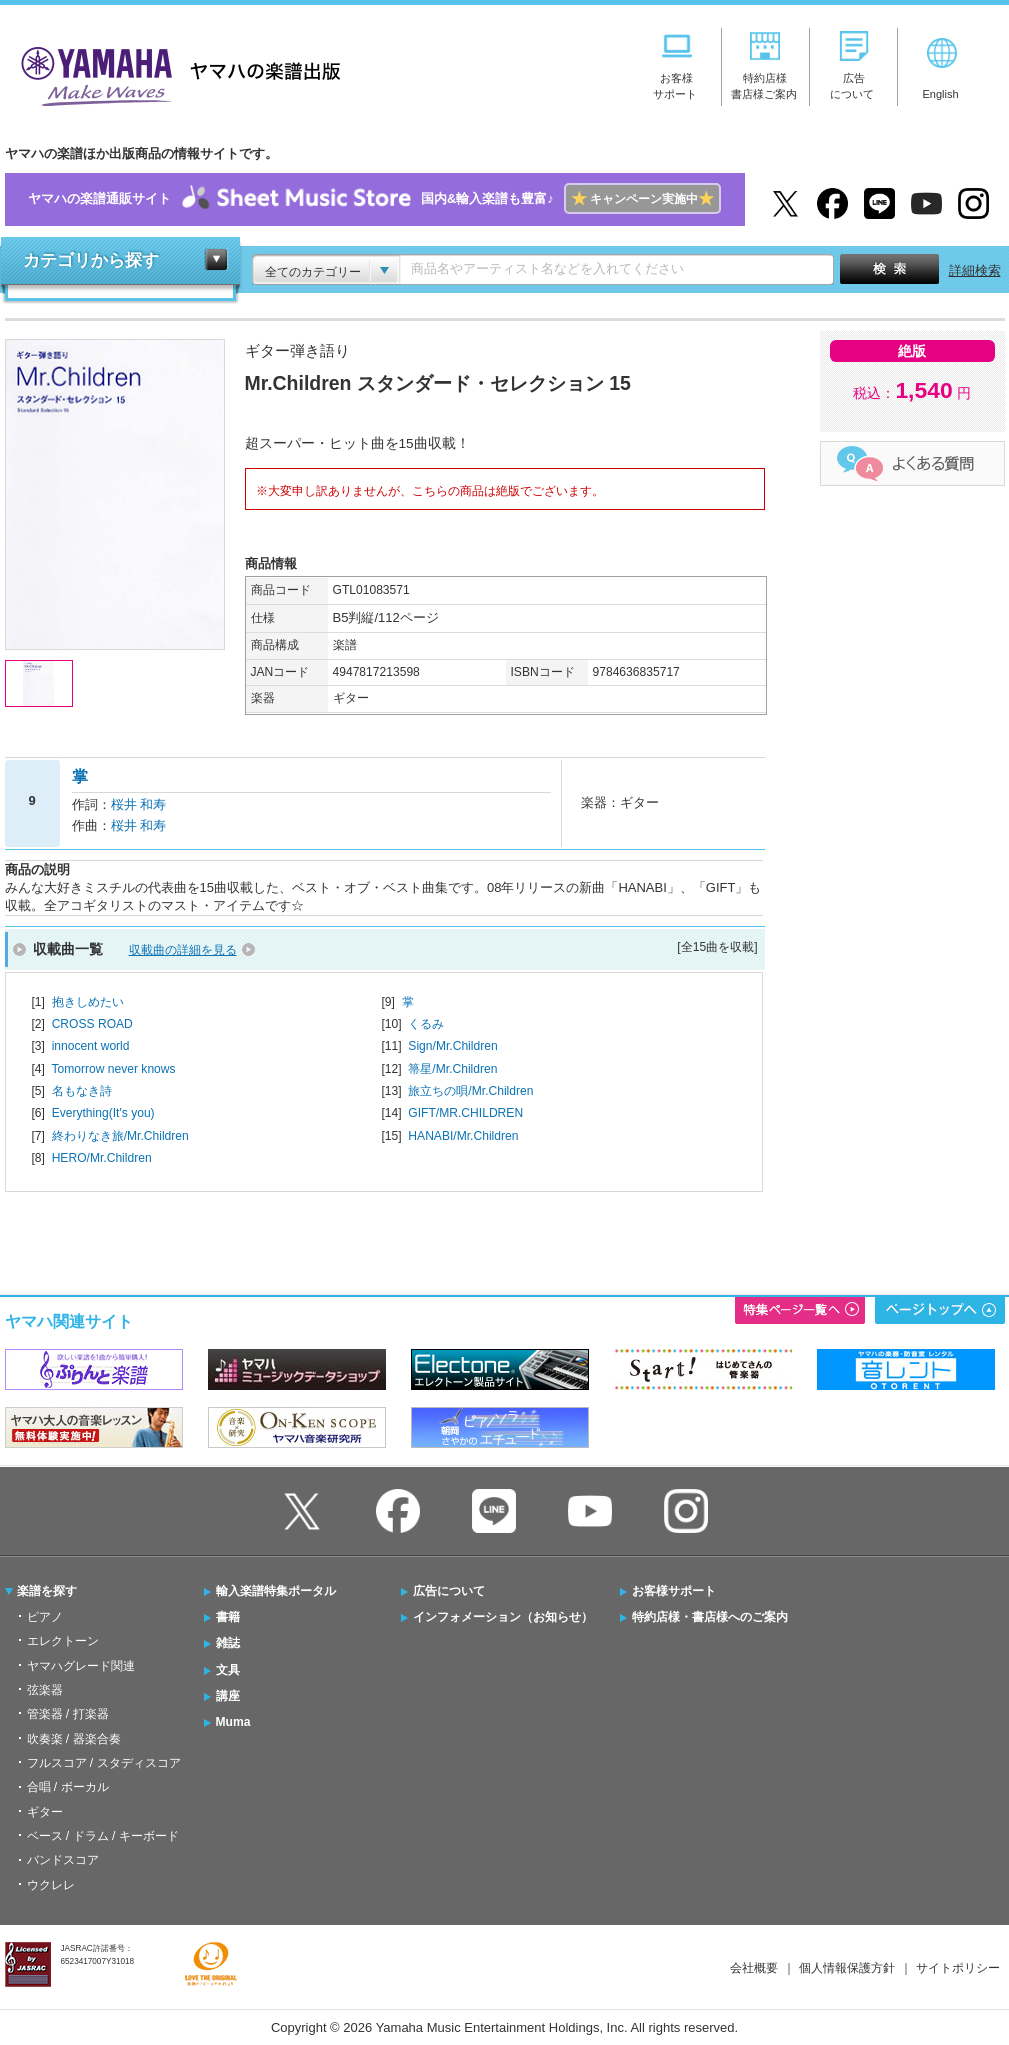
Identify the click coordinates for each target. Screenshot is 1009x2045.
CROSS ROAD (92, 1024)
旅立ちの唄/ (470, 1091)
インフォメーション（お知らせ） (503, 1617)
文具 (228, 1670)
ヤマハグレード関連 (81, 1666)
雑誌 (228, 1643)
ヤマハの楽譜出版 (175, 73)
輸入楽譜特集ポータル (276, 1591)
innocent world (91, 1046)
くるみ (426, 1024)
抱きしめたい (88, 1002)
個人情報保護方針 (847, 1968)
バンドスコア (63, 1860)
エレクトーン (63, 1641)
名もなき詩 (82, 1091)
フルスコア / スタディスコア (104, 1763)
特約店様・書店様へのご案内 (710, 1617)
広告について (449, 1591)
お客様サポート (674, 1591)
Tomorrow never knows (113, 1069)
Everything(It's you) (103, 1113)
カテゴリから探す (91, 260)
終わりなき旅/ (120, 1136)
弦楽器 (45, 1690)
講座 (228, 1696)
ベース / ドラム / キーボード (103, 1836)
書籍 (228, 1617)
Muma (233, 1722)
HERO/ (102, 1158)
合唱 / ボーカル (68, 1787)
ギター (45, 1812)
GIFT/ (465, 1113)
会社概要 (754, 1968)
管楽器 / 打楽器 (68, 1714)
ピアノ (45, 1617)
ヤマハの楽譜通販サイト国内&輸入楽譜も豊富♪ (374, 199)
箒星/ (452, 1069)
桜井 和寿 (139, 804)
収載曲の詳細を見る (183, 950)
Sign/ (452, 1046)
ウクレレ (51, 1885)
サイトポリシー (958, 1968)
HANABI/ (463, 1136)
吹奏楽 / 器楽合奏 (74, 1739)
